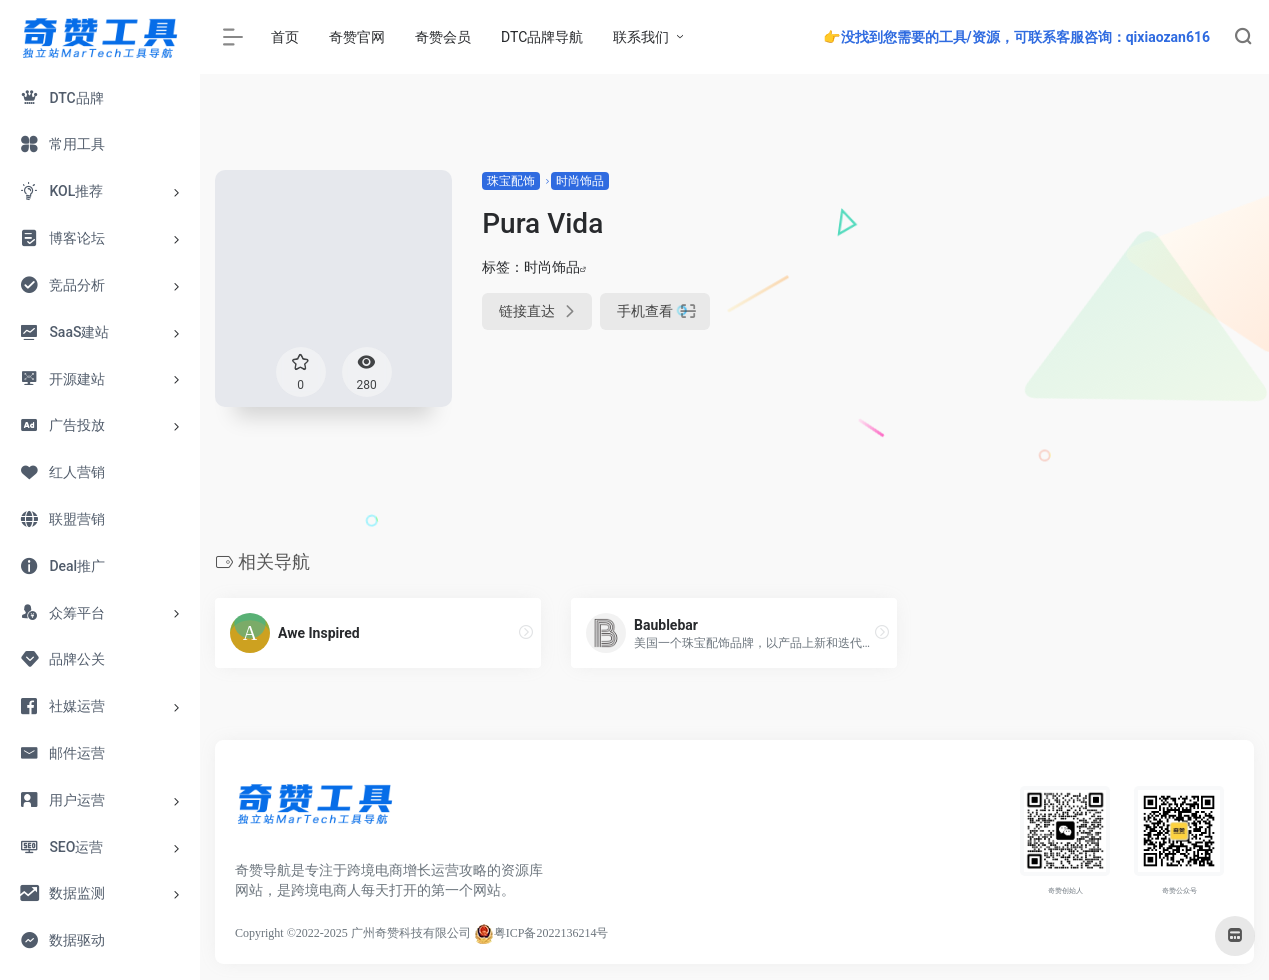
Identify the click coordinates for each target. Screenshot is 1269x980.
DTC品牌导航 (542, 37)
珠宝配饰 (511, 181)
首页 (285, 37)
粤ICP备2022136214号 (551, 933)
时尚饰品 (580, 181)
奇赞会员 (443, 37)
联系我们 (641, 37)
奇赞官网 (357, 37)
